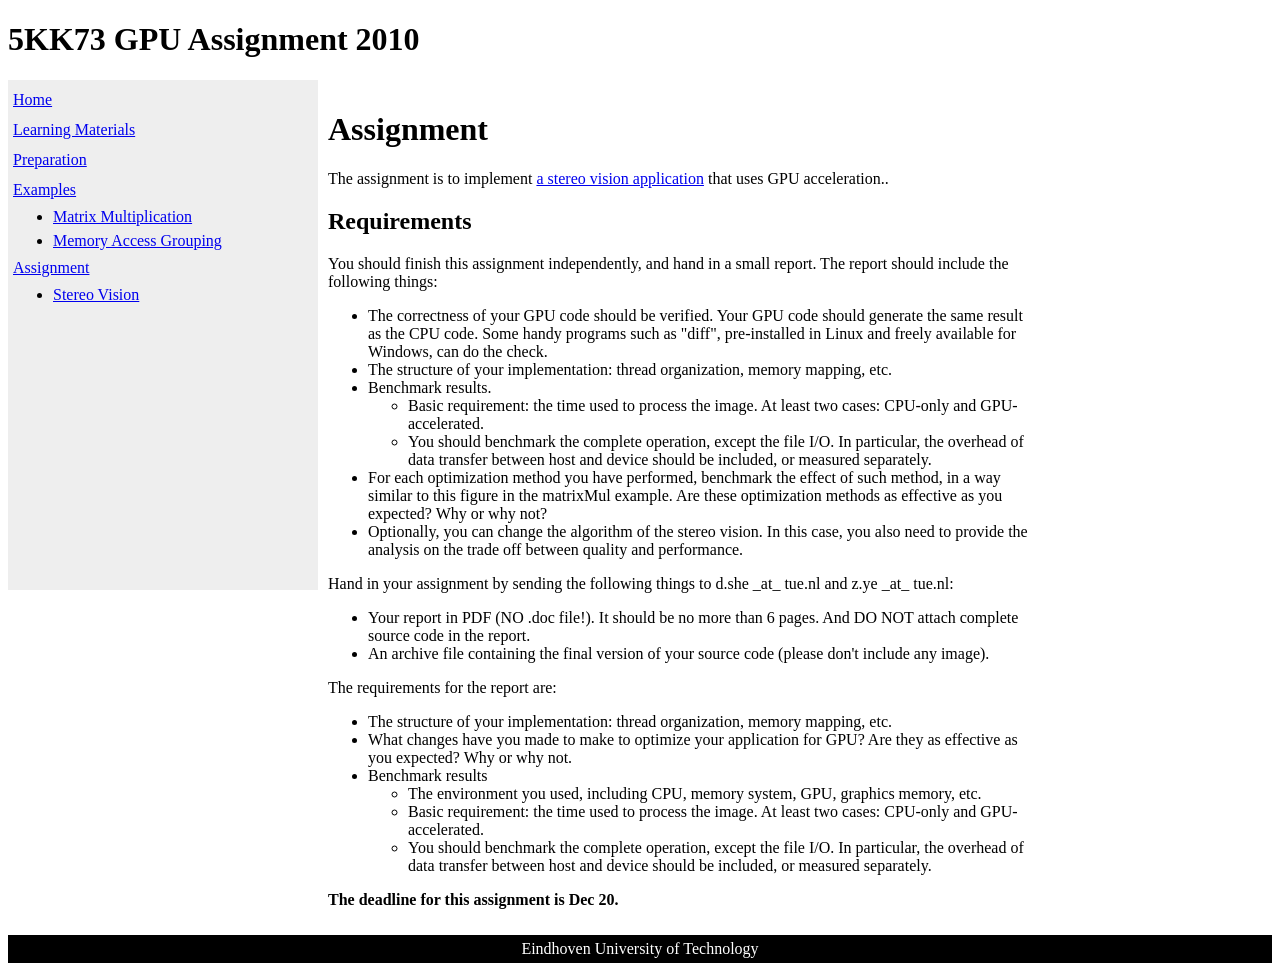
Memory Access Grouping (137, 240)
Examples (44, 189)
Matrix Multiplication (122, 216)
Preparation (50, 159)
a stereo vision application (620, 178)
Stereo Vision (96, 294)
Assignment (51, 267)
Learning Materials (74, 129)
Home (32, 99)
